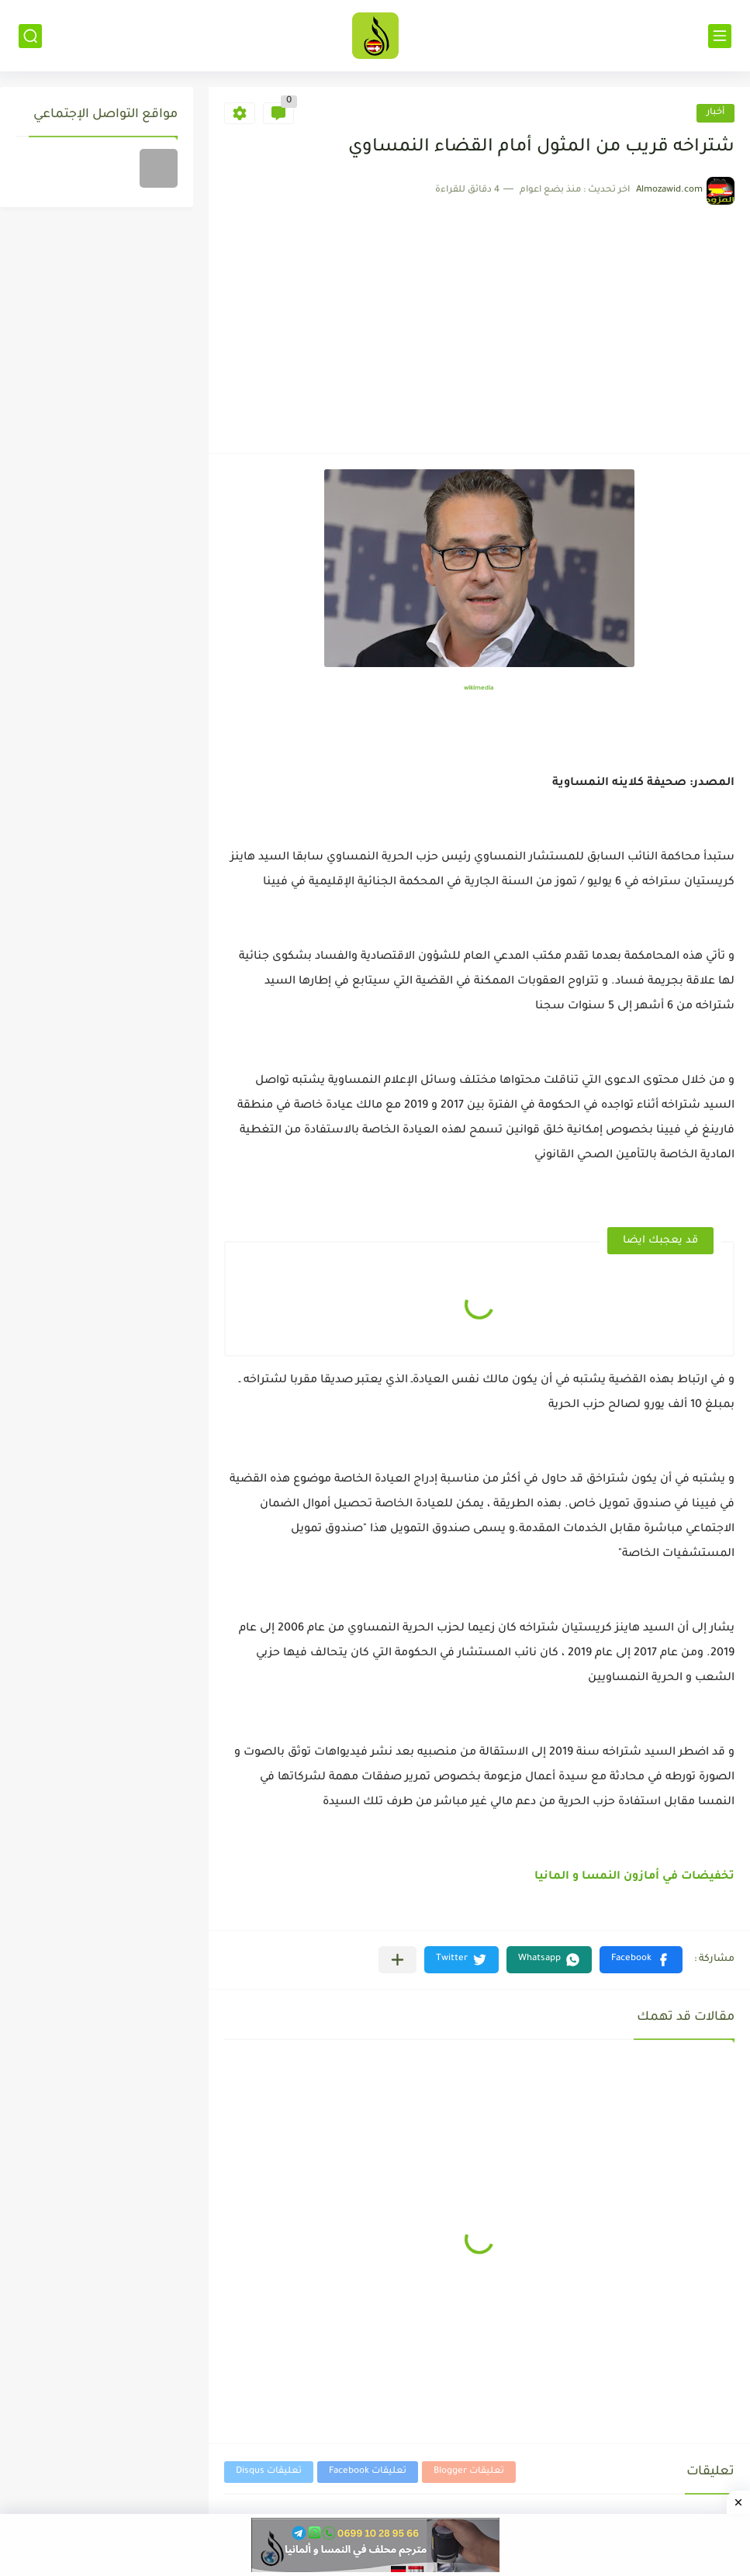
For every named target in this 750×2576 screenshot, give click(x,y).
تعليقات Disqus (269, 2472)
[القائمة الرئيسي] (719, 36)
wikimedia (479, 688)
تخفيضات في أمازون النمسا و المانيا (634, 1877)
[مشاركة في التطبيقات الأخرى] (397, 1959)
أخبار (715, 113)
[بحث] (30, 36)
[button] (641, 1959)
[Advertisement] (479, 321)
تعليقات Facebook (367, 2472)
